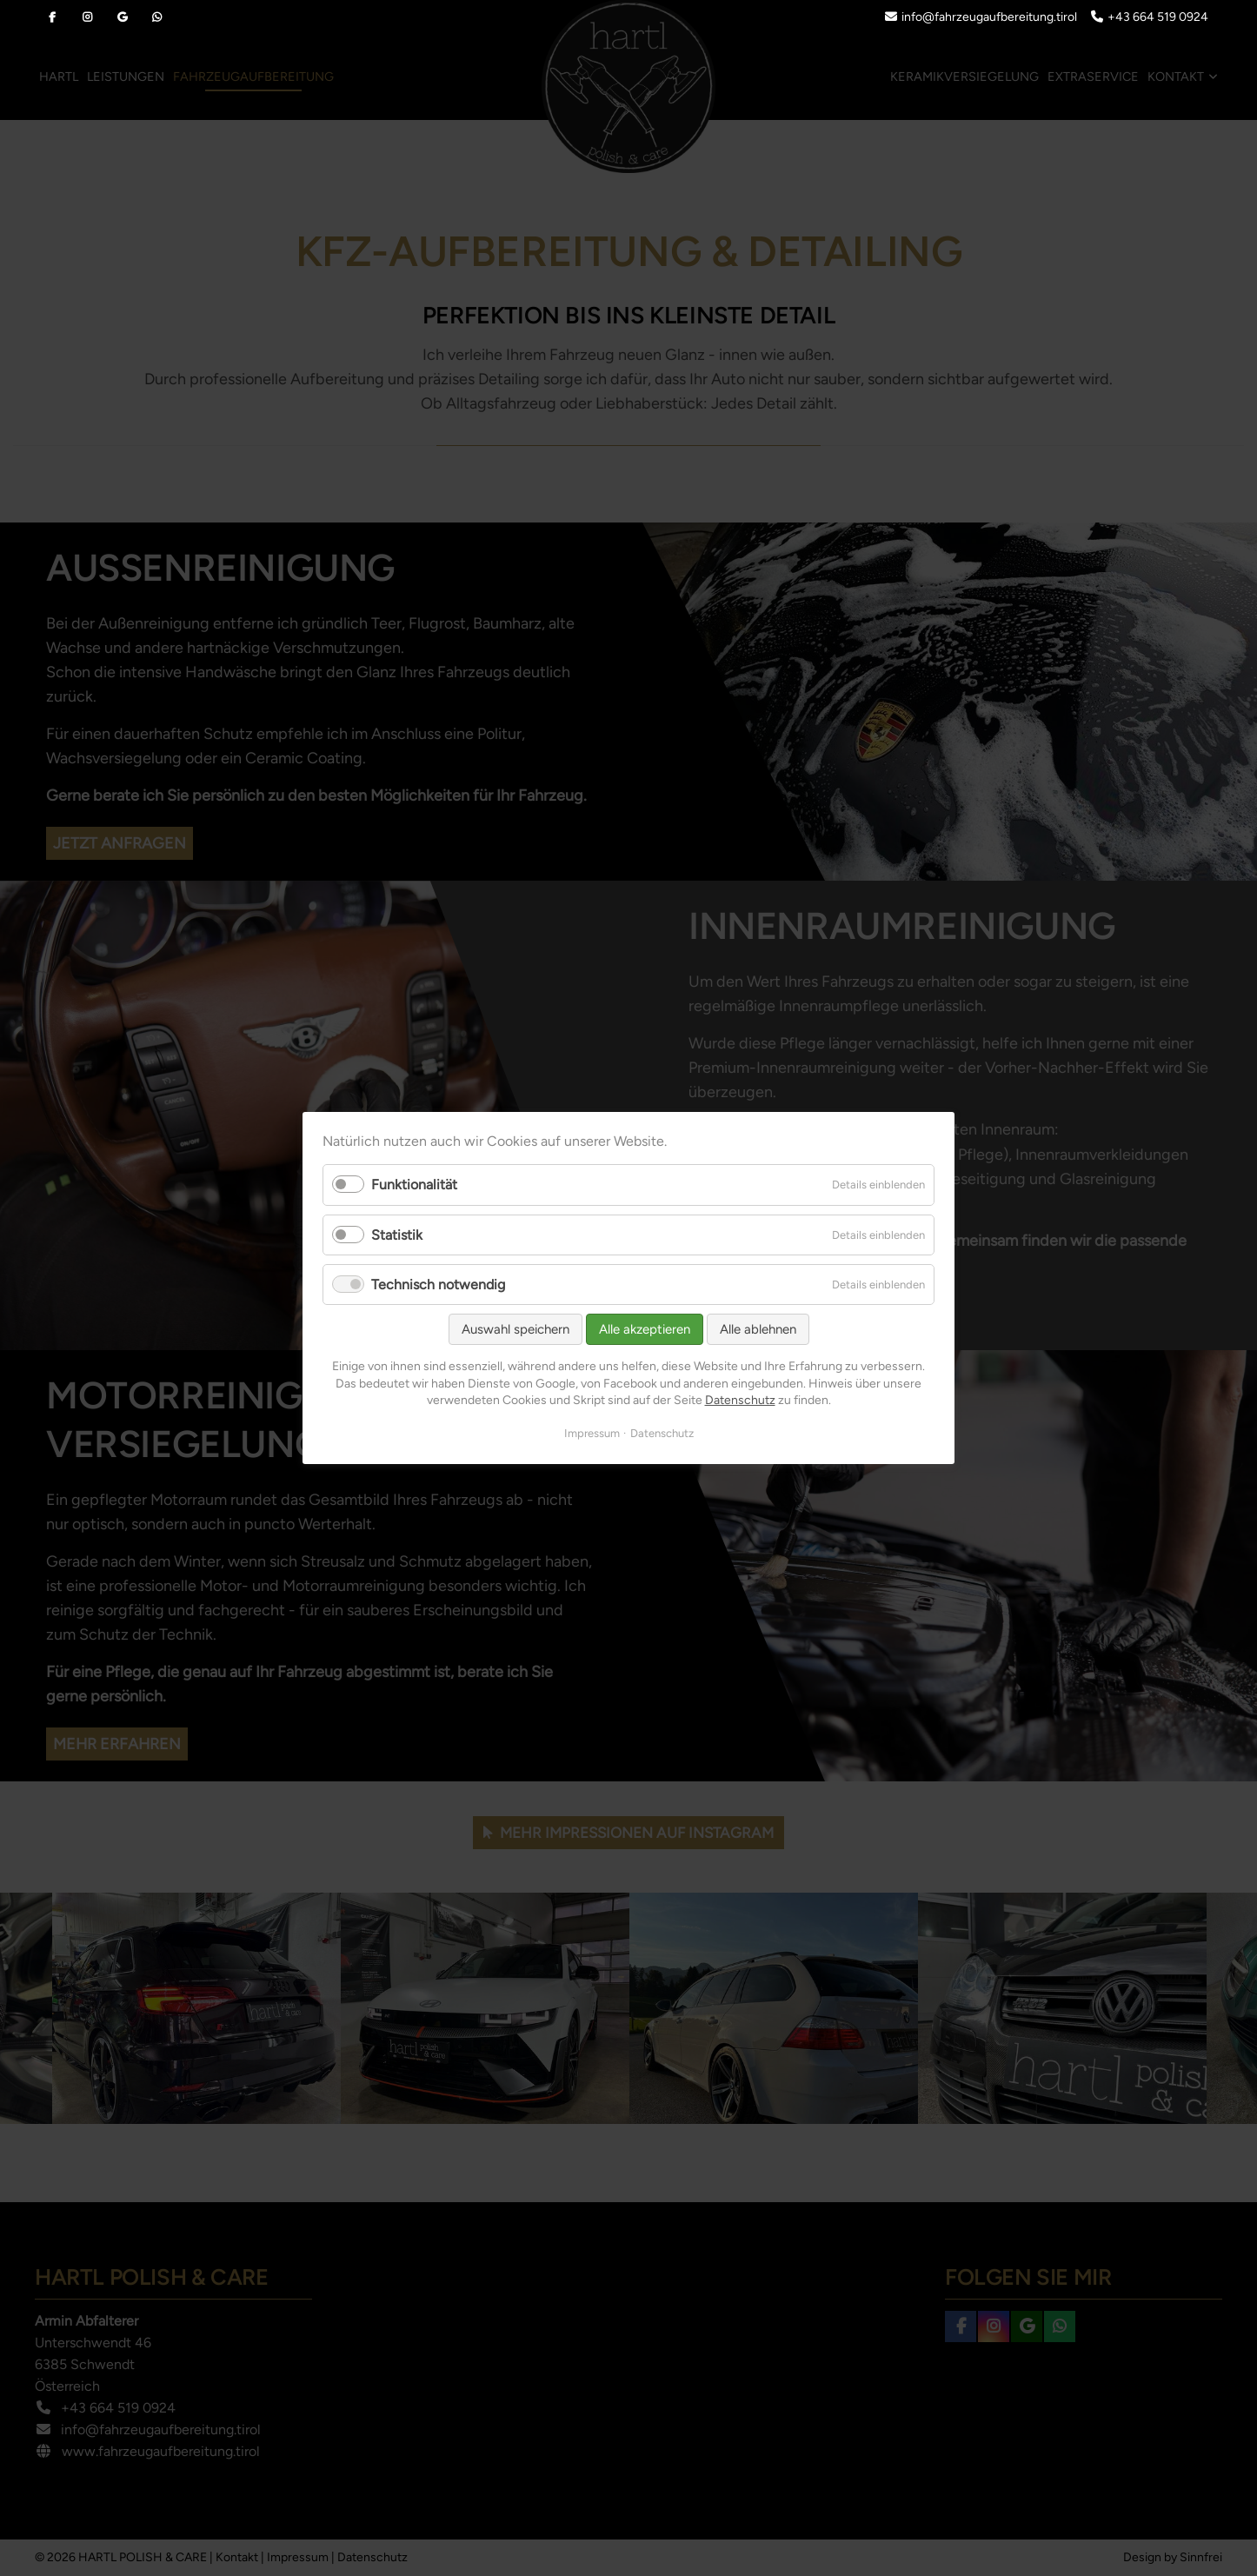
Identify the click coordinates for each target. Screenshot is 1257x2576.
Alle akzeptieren (644, 1329)
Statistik (396, 1235)
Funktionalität (414, 1185)
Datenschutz (740, 1400)
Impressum (592, 1433)
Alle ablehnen (758, 1329)
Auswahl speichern (515, 1329)
